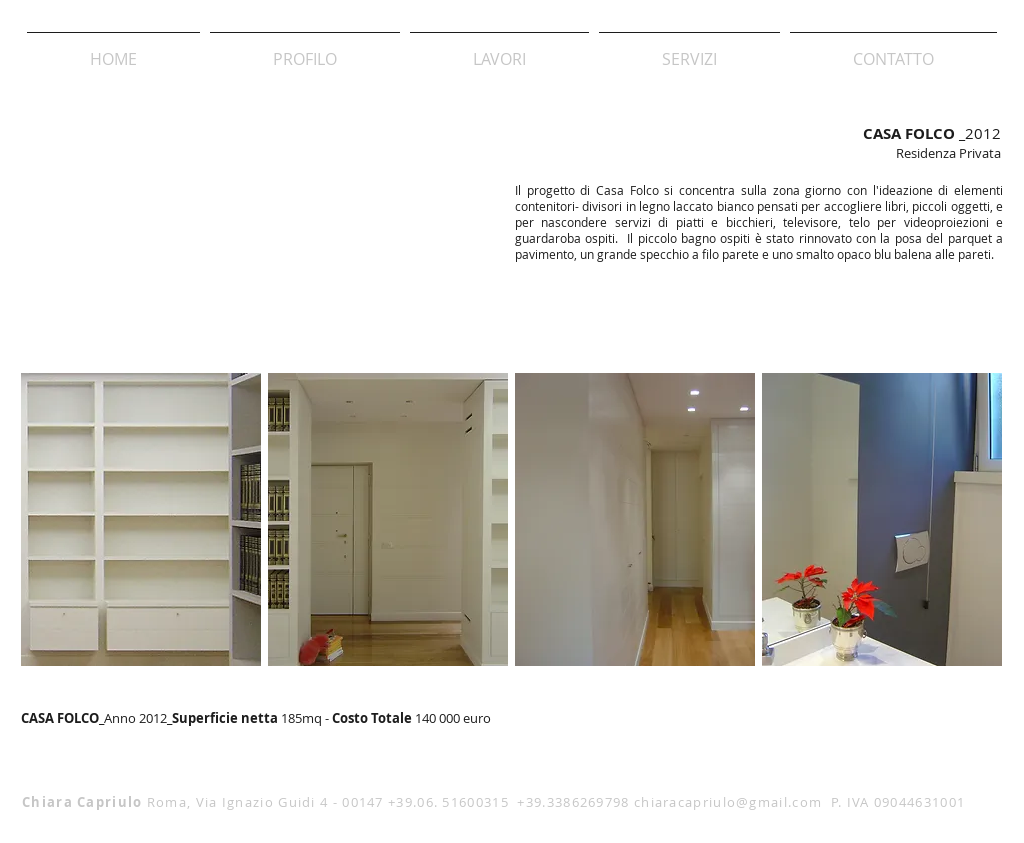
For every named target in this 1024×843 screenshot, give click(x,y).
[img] (141, 519)
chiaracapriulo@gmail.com (728, 802)
